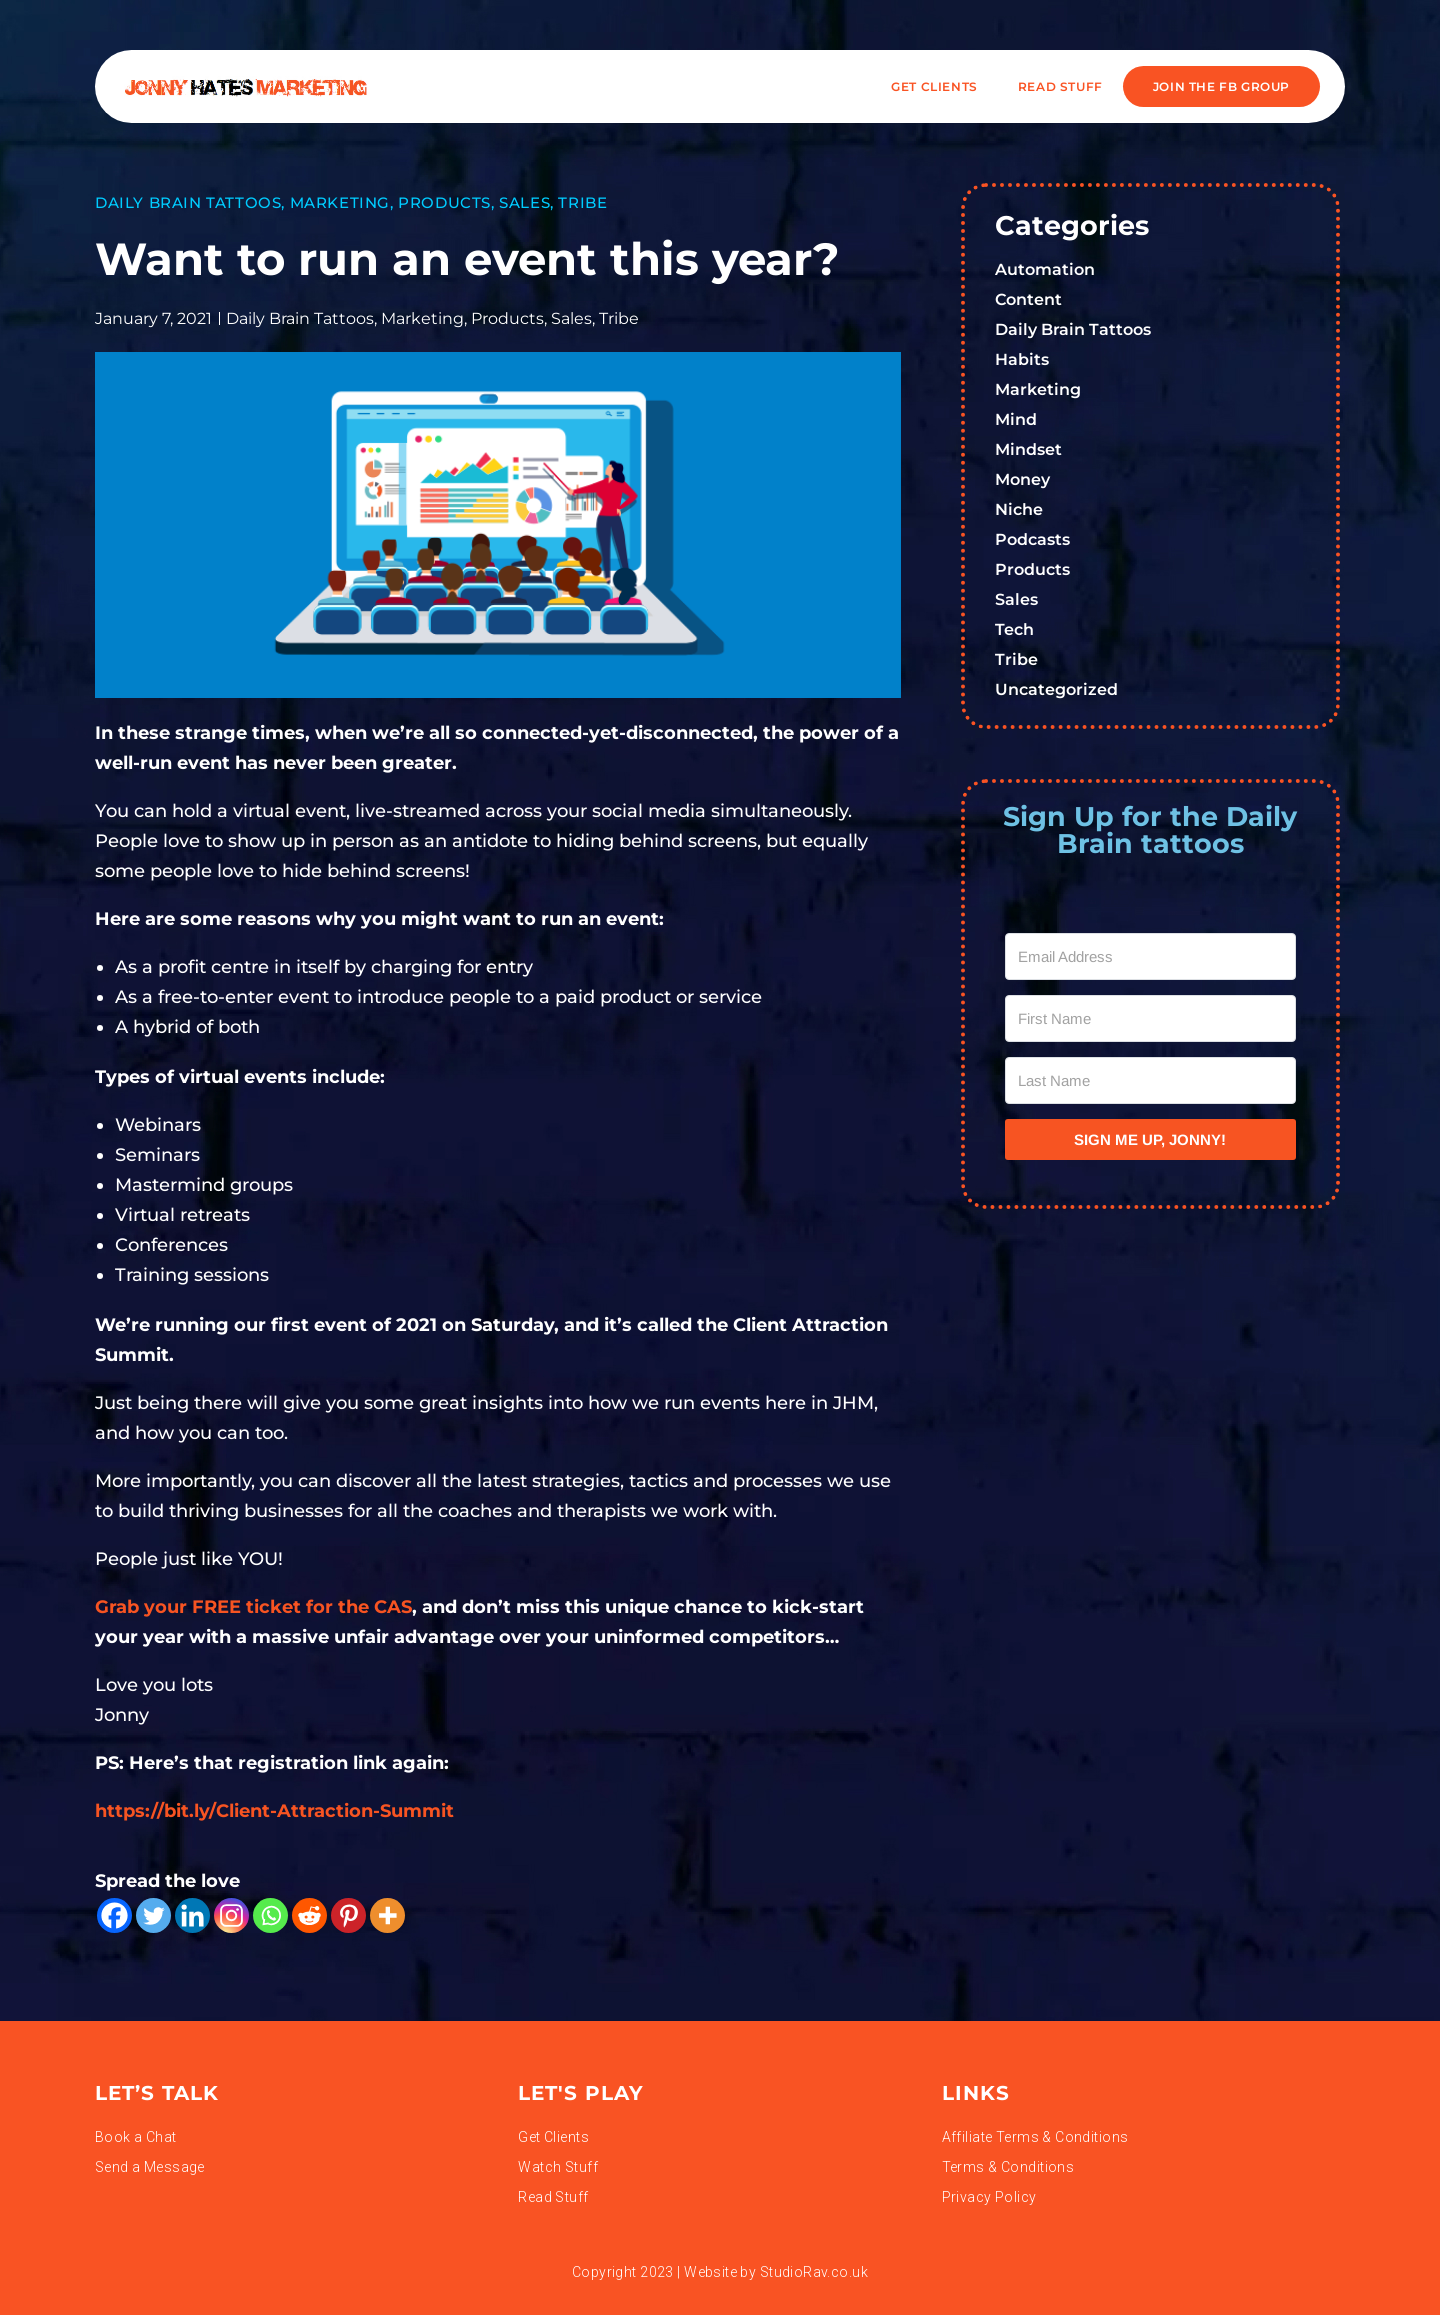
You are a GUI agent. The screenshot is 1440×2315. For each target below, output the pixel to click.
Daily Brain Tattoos (188, 202)
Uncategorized (1056, 689)
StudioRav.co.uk (814, 2272)
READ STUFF (1060, 86)
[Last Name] (1151, 1080)
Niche (1019, 509)
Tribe (582, 202)
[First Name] (1151, 1018)
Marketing (340, 202)
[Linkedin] (192, 1915)
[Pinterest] (348, 1915)
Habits (1022, 359)
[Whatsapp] (270, 1915)
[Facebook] (114, 1915)
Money (1022, 479)
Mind (1016, 419)
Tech (1014, 629)
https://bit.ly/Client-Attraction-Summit (274, 1811)
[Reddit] (309, 1915)
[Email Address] (1151, 956)
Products (444, 202)
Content (1028, 299)
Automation (1045, 269)
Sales (524, 202)
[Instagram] (231, 1915)
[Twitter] (153, 1915)
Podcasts (1032, 539)
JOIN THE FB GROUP (1221, 86)
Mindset (1028, 449)
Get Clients (934, 86)
